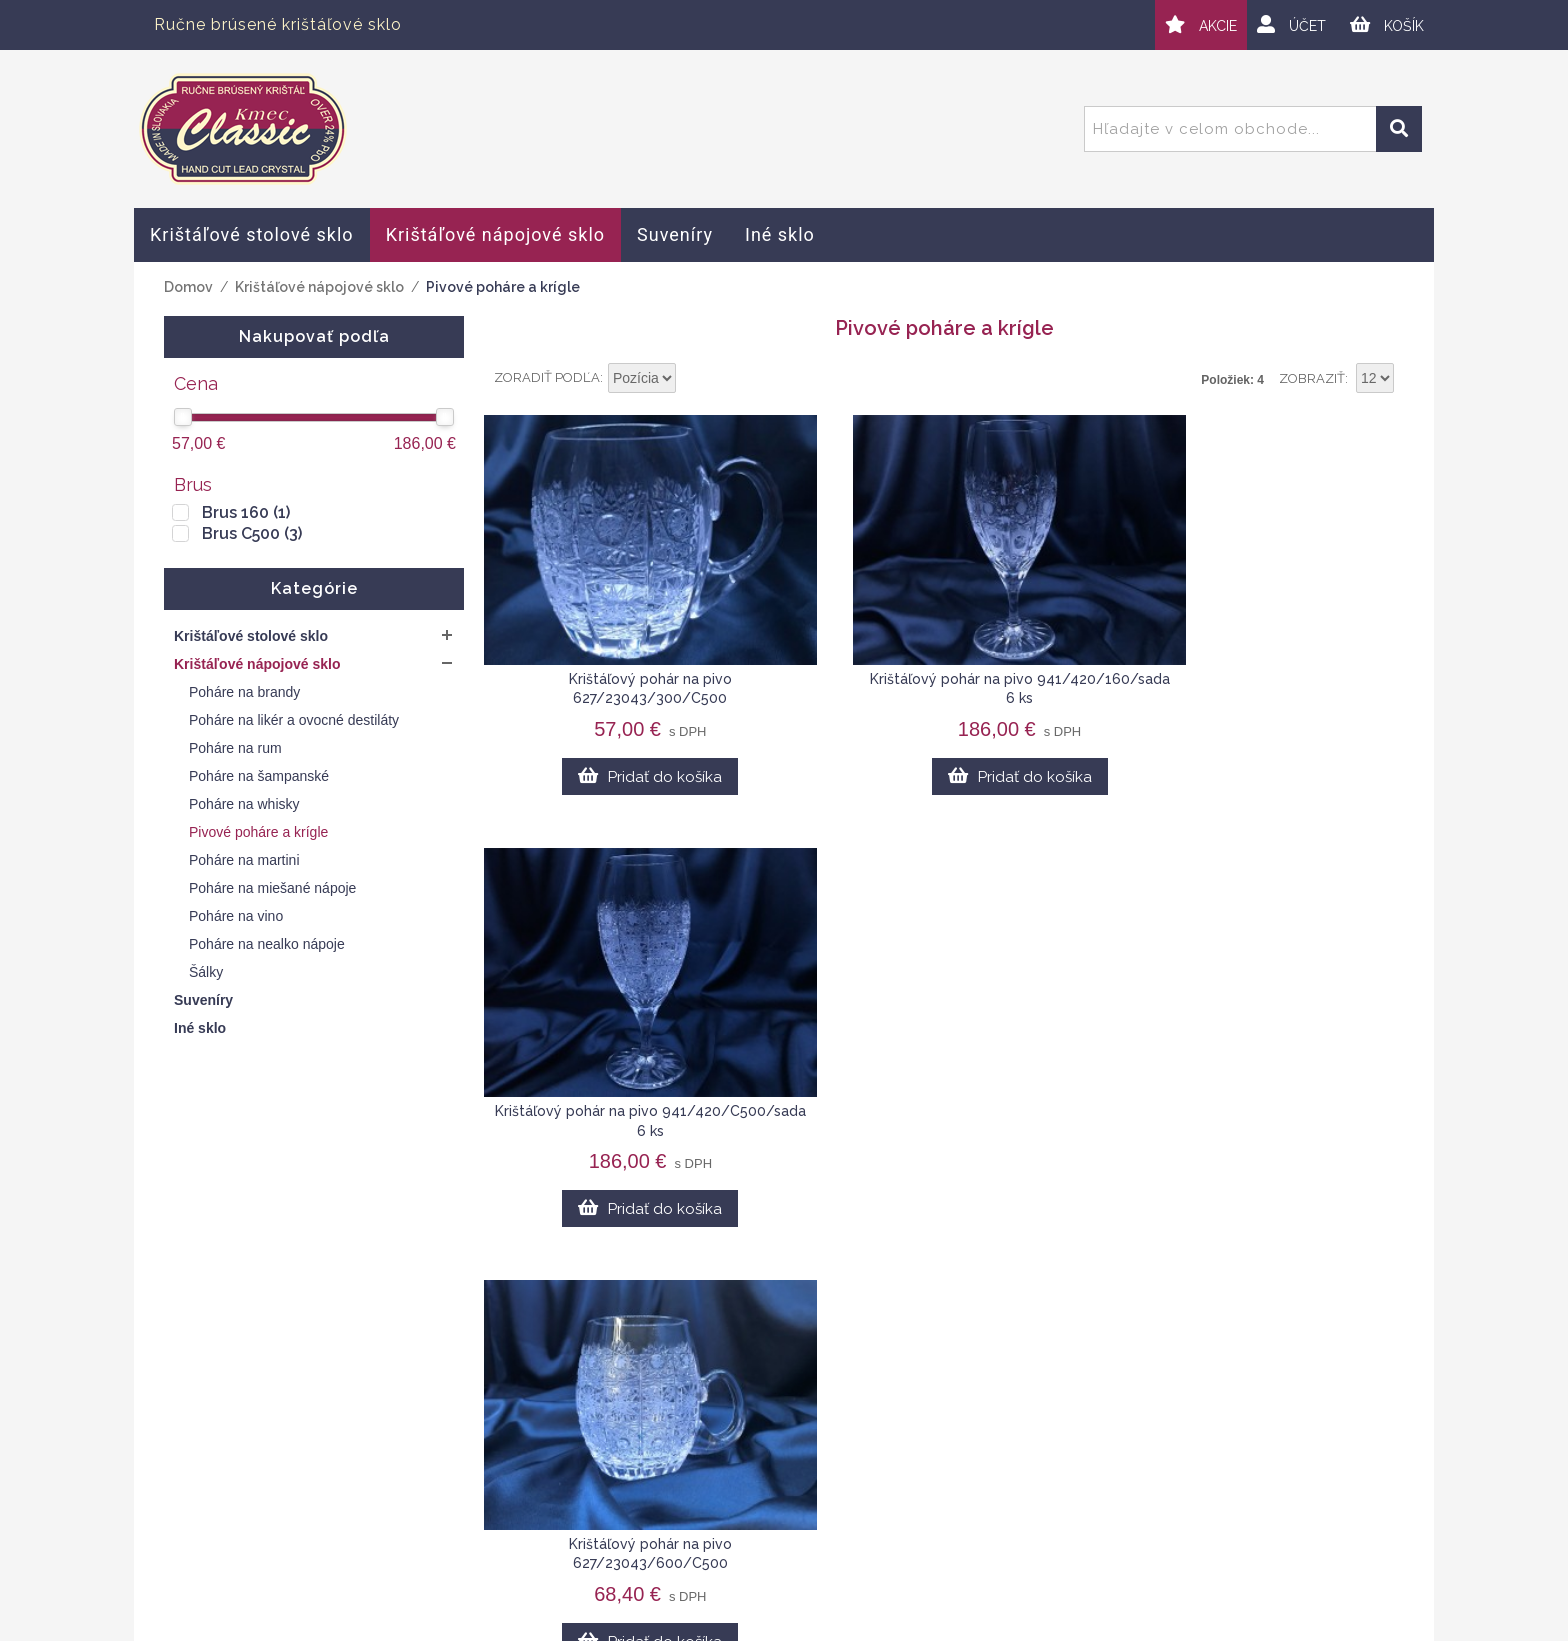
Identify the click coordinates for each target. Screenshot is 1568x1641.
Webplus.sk (839, 1626)
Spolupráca (1142, 1504)
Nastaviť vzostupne (694, 379)
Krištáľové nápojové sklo (319, 287)
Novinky (1129, 1528)
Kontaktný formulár (1170, 1457)
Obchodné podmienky (760, 1433)
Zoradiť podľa (547, 377)
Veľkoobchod (1150, 1480)
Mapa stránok (726, 1504)
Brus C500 (252, 533)
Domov (188, 287)
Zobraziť (1312, 378)
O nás (1121, 1433)
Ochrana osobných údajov (774, 1457)
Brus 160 (246, 512)
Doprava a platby (740, 1480)
